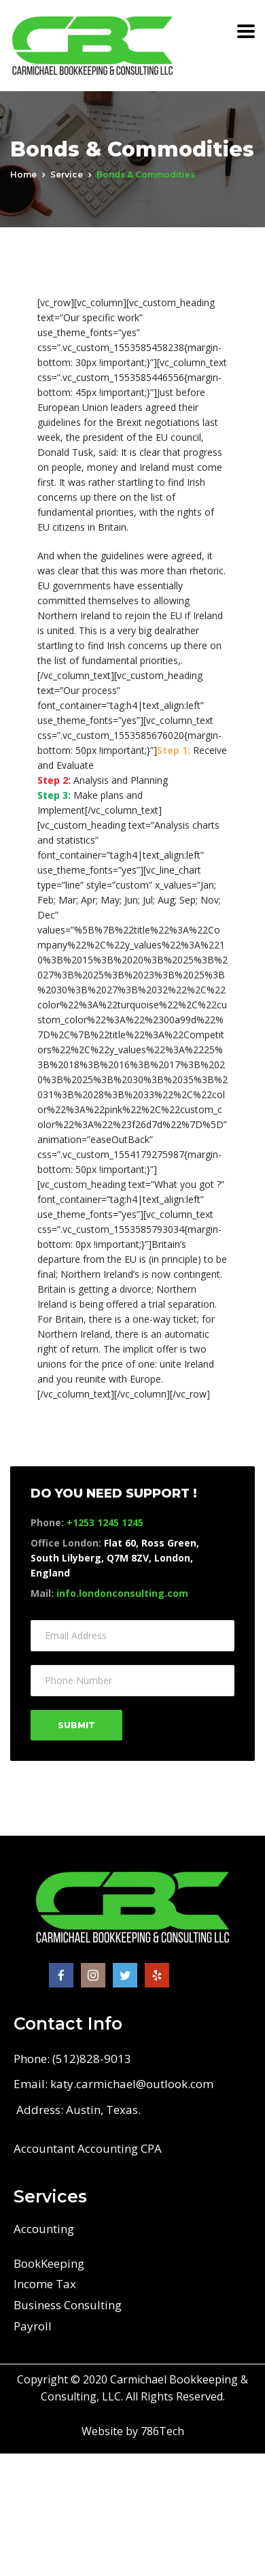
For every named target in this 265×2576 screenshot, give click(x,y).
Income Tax (45, 2284)
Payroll (33, 2326)
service (66, 174)
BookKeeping (49, 2263)
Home (23, 174)
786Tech (162, 2431)
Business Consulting (68, 2305)
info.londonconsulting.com (122, 1593)
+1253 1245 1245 (105, 1522)
